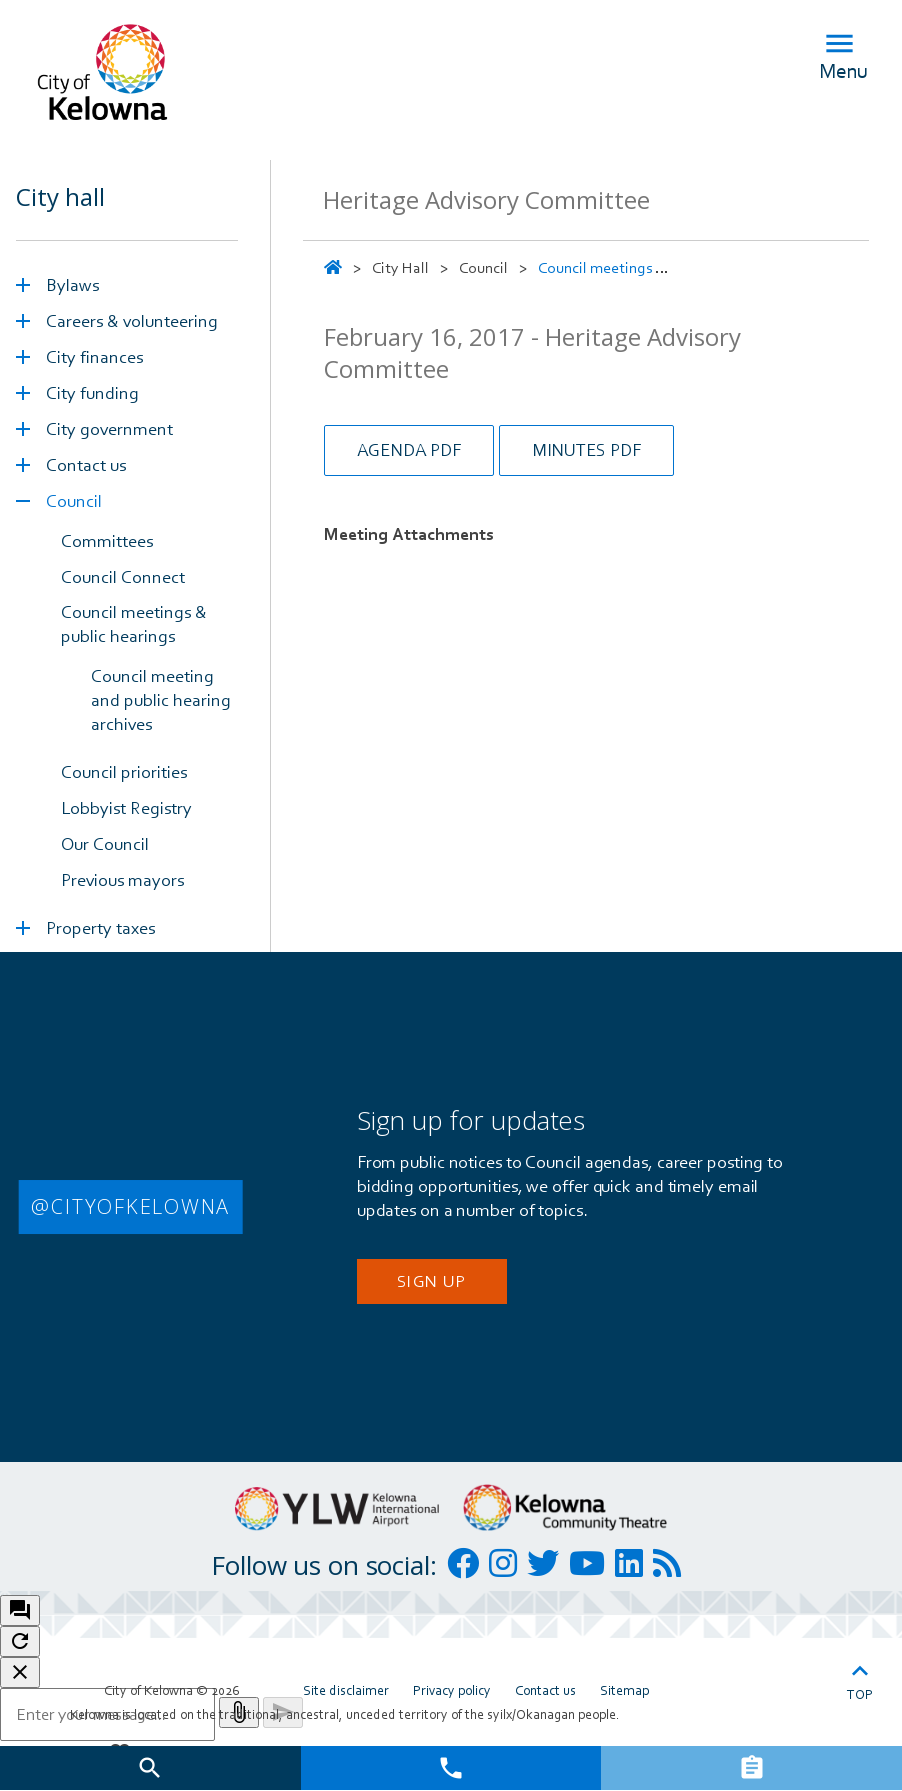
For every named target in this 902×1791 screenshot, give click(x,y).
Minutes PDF (586, 449)
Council (74, 500)
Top (860, 1678)
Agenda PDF (409, 449)
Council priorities (124, 771)
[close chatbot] (20, 1672)
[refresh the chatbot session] (20, 1641)
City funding (92, 392)
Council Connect (123, 576)
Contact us (86, 464)
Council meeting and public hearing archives (161, 699)
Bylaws (72, 284)
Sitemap (624, 1690)
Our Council (105, 843)
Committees (107, 540)
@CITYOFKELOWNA (130, 1206)
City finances (94, 356)
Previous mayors (122, 879)
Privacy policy (452, 1690)
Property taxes (100, 927)
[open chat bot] (20, 1610)
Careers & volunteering (132, 320)
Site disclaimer (346, 1690)
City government (109, 428)
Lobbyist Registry (126, 807)
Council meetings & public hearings (134, 623)
